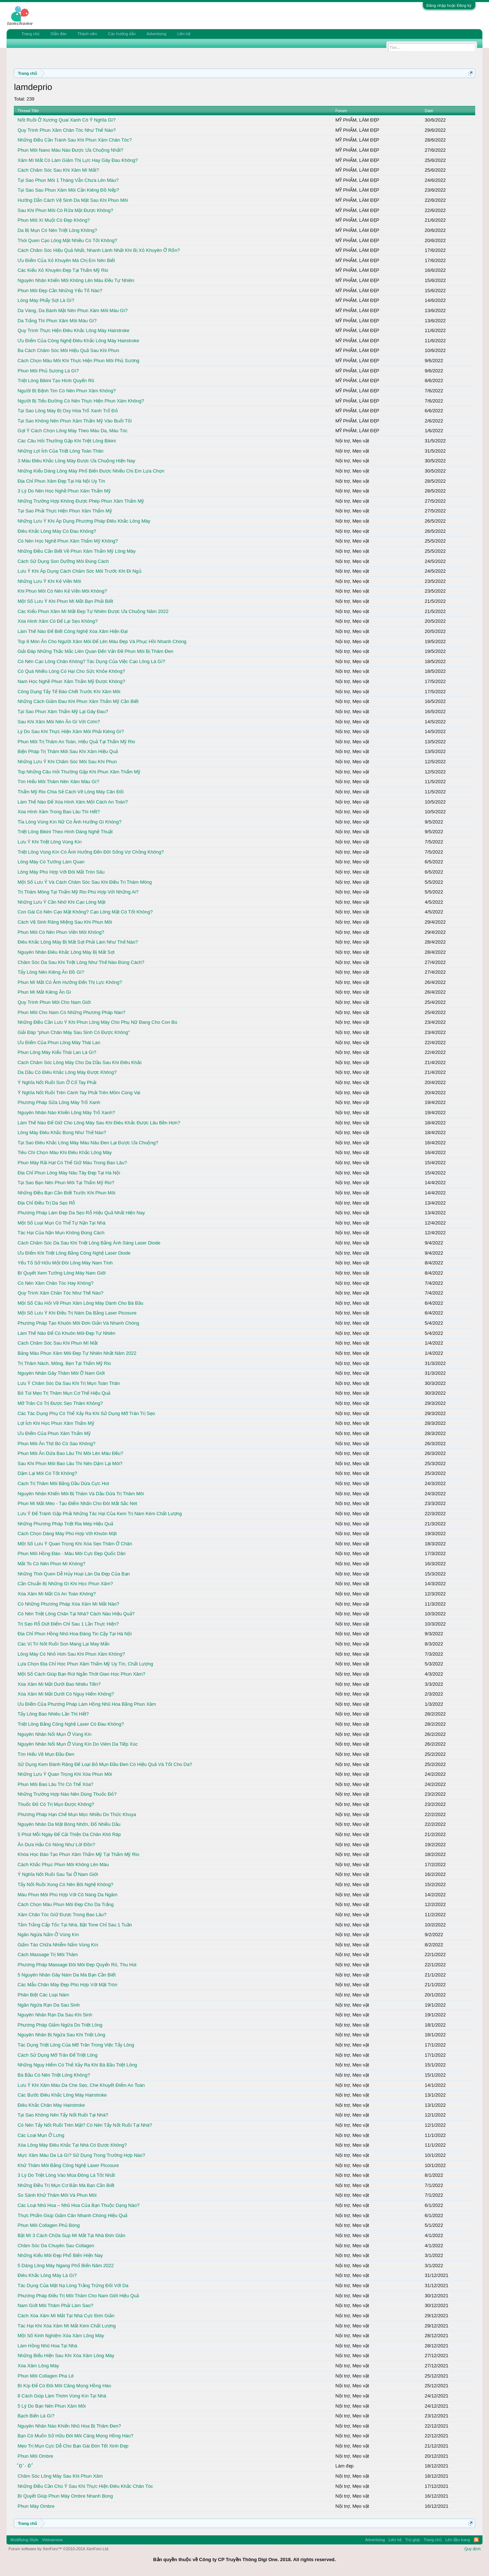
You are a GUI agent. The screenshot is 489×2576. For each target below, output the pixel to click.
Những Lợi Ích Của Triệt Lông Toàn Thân (60, 451)
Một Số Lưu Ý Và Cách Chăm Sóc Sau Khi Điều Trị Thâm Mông (84, 882)
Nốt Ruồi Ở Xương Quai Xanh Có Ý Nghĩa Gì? (66, 120)
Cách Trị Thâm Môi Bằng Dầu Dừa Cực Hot (63, 1483)
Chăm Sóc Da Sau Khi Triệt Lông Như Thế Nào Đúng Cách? (80, 962)
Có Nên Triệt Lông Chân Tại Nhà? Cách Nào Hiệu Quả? (76, 1613)
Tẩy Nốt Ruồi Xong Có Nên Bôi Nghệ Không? (65, 1884)
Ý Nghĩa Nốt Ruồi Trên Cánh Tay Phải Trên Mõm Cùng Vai (78, 1092)
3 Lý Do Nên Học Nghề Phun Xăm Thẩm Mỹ (63, 491)
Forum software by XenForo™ (58, 2549)
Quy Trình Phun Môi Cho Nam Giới (54, 1002)
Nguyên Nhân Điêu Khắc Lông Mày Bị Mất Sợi (65, 952)
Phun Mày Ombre (35, 2506)
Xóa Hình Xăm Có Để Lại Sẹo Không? (57, 621)
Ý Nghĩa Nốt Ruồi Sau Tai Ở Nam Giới (57, 1874)
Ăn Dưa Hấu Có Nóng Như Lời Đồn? (56, 1844)
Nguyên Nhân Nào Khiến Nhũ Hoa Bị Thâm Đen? (69, 2426)
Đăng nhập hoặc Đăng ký (449, 5)
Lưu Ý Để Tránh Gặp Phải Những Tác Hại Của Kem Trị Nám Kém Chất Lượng (99, 1513)
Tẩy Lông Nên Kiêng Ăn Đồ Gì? (50, 972)
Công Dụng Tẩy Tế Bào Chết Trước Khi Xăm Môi (68, 691)
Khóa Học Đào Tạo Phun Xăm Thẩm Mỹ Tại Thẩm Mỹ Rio (78, 1854)
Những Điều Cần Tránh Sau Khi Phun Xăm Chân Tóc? (74, 140)
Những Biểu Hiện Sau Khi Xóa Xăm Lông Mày (65, 2355)
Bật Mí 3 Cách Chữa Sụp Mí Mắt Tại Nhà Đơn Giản (71, 2235)
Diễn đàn (58, 34)
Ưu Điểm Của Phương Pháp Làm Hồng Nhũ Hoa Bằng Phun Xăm (86, 1704)
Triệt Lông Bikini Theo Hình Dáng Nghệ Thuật (64, 831)
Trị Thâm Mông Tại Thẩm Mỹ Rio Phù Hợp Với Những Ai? (77, 892)
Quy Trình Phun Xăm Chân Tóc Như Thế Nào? (66, 130)
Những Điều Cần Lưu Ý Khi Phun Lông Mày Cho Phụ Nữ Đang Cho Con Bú (97, 1022)
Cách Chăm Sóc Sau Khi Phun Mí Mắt (57, 1343)
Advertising (156, 34)
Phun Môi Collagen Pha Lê (45, 2376)
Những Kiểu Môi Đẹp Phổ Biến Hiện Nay (60, 2255)
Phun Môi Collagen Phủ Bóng (48, 2225)
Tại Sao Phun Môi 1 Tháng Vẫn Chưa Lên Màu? (68, 180)
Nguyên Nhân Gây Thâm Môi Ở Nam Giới (60, 1373)
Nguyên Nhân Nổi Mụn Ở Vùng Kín (54, 1734)
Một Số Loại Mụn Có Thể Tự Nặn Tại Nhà (61, 1223)
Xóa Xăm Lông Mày (38, 2365)
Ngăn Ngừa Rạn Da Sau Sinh (48, 2005)
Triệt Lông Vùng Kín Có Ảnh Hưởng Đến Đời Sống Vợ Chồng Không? (90, 852)
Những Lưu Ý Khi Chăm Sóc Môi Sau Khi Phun (67, 761)
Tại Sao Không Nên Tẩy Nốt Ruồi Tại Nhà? (62, 2115)
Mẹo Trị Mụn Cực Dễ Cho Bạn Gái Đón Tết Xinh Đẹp (72, 2446)
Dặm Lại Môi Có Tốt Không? (47, 1473)
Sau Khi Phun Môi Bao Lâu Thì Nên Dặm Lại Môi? (69, 1463)
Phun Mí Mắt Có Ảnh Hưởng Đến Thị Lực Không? (69, 982)
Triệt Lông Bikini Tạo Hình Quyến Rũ (55, 380)
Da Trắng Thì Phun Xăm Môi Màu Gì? (56, 320)
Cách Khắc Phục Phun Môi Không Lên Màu (62, 1864)
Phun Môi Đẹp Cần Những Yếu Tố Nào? (59, 290)
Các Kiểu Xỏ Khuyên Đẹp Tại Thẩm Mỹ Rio (62, 270)
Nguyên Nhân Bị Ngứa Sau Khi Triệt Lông (61, 2034)
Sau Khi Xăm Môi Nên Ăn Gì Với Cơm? (58, 721)
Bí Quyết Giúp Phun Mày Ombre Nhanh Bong (65, 2496)
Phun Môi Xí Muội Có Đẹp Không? (53, 220)
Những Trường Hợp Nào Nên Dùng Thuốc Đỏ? (66, 1794)
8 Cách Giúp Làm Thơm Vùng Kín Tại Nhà (61, 2396)
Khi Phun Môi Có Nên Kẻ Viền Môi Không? (62, 591)
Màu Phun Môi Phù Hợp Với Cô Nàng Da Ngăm (67, 1894)
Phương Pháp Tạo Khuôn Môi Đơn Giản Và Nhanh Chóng (78, 1323)
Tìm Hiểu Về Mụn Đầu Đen (45, 1754)
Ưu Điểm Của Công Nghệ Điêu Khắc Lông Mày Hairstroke (78, 340)
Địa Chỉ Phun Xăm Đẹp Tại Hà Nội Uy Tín (61, 481)
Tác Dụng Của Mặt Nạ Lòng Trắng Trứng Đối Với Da (72, 2285)
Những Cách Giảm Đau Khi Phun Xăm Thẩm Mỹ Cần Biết (78, 701)
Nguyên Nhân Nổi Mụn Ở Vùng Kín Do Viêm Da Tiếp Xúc (77, 1744)
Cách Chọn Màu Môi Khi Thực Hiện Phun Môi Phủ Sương (78, 360)
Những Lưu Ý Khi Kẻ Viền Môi (49, 581)
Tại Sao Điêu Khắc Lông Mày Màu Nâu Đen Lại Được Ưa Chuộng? (87, 1142)
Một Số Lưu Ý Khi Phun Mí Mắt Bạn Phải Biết (65, 601)
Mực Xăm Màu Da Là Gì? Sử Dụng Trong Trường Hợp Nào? (81, 2155)
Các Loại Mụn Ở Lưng (40, 2135)
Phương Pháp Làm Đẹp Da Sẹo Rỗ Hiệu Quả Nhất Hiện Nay (81, 1212)
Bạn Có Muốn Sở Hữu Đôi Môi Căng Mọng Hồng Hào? (75, 2435)
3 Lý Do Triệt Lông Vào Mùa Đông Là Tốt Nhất (66, 2175)
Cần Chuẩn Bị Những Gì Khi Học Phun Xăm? (65, 1583)
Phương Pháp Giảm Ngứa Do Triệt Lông (59, 2025)
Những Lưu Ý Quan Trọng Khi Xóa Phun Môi (64, 1774)
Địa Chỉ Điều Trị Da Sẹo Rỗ (46, 1203)
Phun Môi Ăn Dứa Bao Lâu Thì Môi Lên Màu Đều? (70, 1453)
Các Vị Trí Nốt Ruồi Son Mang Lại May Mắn (63, 1644)
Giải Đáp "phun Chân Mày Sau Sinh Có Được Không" (73, 1032)
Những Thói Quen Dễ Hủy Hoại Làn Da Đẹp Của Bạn (73, 1574)
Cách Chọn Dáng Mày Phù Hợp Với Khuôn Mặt (66, 1533)
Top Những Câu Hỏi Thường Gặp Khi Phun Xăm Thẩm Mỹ (78, 771)
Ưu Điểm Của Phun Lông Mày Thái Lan (58, 1042)
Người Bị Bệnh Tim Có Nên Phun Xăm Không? (66, 390)
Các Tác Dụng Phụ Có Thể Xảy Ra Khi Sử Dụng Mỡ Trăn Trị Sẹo (86, 1413)
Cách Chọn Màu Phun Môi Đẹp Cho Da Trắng (65, 1904)
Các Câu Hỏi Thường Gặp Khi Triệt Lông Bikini (66, 440)
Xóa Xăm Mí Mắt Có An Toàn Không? (56, 1593)
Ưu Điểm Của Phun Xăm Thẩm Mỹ (53, 1433)
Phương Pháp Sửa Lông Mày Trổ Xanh (58, 1102)
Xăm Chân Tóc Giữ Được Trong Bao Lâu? (61, 1914)
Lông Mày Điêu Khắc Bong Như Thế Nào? (61, 1132)
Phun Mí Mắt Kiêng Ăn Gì (44, 992)
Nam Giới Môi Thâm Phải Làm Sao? (55, 2305)
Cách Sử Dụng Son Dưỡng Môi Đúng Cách (63, 561)
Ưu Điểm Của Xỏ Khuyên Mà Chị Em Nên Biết (66, 260)
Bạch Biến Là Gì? (35, 2415)
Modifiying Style (24, 2540)
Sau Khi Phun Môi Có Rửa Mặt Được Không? (65, 210)
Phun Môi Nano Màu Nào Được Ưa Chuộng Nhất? (70, 150)
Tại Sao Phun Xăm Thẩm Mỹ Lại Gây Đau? (62, 711)
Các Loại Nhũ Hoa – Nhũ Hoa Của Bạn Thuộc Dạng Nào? (78, 2205)
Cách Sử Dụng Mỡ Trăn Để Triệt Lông (57, 2055)
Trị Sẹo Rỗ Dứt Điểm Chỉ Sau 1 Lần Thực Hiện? (68, 1624)
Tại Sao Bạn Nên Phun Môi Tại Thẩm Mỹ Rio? (65, 1182)
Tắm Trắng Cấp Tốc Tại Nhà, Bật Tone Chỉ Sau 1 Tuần (74, 1924)
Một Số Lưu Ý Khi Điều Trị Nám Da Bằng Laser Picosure (76, 1313)
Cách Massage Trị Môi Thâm (47, 1954)
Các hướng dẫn (122, 34)
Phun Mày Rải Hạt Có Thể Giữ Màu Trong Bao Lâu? (72, 1162)
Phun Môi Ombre (35, 2456)
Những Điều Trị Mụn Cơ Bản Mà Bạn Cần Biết (65, 2185)
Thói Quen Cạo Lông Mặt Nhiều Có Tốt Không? (67, 240)
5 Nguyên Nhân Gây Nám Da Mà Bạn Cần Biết (66, 1975)
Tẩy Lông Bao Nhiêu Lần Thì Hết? (53, 1714)
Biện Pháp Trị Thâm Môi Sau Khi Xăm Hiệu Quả (67, 751)
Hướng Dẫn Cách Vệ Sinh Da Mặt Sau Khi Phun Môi (72, 200)
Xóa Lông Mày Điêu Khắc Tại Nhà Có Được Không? (72, 2145)
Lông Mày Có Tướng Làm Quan (50, 861)
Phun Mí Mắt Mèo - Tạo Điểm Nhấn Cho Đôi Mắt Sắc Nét (77, 1503)
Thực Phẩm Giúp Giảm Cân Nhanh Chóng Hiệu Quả (72, 2215)
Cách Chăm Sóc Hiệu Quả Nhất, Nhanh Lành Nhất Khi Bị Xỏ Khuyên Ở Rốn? (98, 250)
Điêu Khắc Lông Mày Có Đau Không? (56, 531)
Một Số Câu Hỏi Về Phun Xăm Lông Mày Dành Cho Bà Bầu (80, 1303)
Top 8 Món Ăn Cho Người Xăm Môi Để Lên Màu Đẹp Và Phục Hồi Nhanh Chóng (101, 641)
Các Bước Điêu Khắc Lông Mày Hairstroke (62, 2095)
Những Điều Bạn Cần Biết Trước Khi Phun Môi (66, 1192)
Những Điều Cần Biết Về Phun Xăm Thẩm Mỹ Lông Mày (76, 551)
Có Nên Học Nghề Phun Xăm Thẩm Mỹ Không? (67, 541)
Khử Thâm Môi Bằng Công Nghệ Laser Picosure (68, 2165)
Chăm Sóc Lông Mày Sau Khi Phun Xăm (60, 2476)
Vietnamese (52, 2540)
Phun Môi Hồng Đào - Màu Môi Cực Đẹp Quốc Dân (71, 1553)
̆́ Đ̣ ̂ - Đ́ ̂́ (24, 2466)
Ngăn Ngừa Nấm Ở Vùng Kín (48, 1934)
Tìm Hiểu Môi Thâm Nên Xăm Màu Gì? (58, 781)
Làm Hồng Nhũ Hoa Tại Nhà (47, 2345)
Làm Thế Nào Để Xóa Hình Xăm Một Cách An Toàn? (72, 802)
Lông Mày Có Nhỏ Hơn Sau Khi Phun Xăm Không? (71, 1654)
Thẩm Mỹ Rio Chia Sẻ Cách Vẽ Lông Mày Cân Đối (70, 791)
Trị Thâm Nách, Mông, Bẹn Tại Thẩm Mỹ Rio (64, 1363)
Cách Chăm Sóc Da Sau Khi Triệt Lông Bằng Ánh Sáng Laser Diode (88, 1243)
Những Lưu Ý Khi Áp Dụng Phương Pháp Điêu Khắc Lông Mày (83, 521)
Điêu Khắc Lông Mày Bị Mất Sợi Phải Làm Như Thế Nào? (77, 942)
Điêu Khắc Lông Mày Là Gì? (47, 2275)
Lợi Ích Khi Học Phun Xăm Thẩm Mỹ (55, 1423)
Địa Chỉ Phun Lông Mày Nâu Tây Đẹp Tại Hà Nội (68, 1172)
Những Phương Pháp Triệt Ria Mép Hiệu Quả (65, 1523)
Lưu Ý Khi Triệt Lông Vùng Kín (49, 842)
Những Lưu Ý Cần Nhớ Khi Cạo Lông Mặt (61, 902)
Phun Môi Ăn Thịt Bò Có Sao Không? (56, 1443)
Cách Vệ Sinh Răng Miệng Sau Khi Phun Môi (64, 922)
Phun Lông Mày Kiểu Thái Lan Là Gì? (56, 1052)
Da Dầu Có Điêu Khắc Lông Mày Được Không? (66, 1072)
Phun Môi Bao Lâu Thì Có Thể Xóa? (55, 1784)
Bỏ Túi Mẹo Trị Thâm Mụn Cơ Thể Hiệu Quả (63, 1393)
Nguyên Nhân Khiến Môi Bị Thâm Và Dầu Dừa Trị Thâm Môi (80, 1493)
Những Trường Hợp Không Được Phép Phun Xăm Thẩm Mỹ (80, 501)
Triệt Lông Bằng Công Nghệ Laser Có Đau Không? (70, 1724)
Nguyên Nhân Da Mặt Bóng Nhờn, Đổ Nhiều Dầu (68, 1824)
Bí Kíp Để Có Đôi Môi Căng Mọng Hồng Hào (64, 2385)
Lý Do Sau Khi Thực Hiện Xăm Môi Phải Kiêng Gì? (70, 731)
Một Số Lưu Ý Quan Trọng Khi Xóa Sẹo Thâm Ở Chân (74, 1543)
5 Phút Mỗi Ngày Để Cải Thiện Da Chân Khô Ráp (69, 1834)
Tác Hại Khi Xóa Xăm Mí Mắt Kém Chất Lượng (66, 2325)
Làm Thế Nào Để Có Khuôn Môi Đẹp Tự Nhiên (66, 1333)
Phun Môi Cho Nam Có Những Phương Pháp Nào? (71, 1012)
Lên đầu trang (457, 2540)
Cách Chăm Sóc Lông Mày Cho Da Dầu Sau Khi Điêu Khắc (79, 1062)
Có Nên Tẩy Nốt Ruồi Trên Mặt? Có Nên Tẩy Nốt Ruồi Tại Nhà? (84, 2125)
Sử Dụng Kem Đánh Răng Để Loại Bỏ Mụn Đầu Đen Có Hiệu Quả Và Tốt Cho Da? (104, 1764)
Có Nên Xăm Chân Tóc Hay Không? (55, 1283)
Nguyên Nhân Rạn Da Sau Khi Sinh (54, 2014)
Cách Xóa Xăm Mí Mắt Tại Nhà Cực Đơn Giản (65, 2315)
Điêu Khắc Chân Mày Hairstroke (51, 2105)
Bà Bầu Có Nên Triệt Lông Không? (53, 2075)
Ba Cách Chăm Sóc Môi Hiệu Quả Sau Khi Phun (68, 350)
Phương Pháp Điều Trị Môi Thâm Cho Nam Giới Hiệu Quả (78, 2295)
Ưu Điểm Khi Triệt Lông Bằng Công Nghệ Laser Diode (73, 1253)
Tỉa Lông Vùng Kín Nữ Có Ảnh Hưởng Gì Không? (69, 822)
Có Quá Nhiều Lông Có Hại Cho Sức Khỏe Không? (71, 671)
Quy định (472, 2549)
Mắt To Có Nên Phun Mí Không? (51, 1563)
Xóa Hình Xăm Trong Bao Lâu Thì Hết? (58, 811)
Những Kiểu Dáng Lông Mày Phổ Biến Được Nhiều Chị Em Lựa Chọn (90, 471)
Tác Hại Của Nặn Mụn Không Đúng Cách (60, 1232)
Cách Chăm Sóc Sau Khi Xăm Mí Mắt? (58, 170)
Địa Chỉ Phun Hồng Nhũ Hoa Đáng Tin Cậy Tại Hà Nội (74, 1633)
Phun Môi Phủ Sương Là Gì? (48, 370)
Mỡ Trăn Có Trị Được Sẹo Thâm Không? (60, 1403)
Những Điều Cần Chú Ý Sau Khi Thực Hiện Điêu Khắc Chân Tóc (85, 2486)
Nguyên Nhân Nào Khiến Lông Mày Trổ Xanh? (66, 1112)
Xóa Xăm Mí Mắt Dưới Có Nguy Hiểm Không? (65, 1694)
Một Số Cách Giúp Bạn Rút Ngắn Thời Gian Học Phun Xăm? (81, 1674)
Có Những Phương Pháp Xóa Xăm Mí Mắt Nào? (68, 1604)
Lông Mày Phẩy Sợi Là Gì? (45, 300)
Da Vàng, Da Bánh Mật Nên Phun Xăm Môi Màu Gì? (72, 310)
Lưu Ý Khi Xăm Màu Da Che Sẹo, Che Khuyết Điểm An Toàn (81, 2085)
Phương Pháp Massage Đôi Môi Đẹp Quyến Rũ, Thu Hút (76, 1964)
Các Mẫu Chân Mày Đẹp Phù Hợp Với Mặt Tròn (67, 1984)
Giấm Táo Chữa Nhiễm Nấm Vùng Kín (57, 1944)
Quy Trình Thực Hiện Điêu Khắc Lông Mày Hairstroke (73, 330)
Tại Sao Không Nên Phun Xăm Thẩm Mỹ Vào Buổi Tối (74, 421)
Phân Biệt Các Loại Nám (43, 1995)
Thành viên (87, 34)
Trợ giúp (412, 2540)
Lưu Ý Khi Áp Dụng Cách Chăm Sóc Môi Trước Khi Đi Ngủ (79, 571)
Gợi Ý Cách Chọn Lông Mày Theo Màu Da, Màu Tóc (72, 430)
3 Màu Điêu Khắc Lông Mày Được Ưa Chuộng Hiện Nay (76, 460)
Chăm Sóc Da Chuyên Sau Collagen (55, 2245)
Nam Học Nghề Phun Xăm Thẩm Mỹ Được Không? (71, 681)
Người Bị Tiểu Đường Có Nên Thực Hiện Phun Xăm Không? (80, 401)
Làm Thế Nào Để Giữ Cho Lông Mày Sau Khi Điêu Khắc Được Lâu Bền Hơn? (98, 1122)
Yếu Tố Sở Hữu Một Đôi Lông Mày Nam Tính (64, 1262)
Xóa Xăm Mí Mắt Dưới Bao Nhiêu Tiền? (58, 1684)
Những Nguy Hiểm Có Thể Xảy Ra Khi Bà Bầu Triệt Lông (77, 2065)
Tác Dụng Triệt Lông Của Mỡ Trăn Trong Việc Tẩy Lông (75, 2045)
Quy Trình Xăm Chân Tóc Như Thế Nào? (60, 1293)
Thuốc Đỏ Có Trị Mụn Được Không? (55, 1804)
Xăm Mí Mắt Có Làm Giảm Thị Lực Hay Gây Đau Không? (77, 160)
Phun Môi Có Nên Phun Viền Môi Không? (60, 932)
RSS (476, 2539)
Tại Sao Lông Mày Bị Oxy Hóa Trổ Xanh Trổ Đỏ (67, 410)
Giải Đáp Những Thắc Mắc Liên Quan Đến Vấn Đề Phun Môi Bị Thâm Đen (95, 651)
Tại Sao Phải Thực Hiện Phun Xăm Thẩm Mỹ (64, 511)
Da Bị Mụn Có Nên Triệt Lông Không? (57, 230)
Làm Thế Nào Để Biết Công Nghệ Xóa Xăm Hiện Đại (72, 631)
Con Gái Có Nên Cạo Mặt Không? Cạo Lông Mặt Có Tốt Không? (85, 912)
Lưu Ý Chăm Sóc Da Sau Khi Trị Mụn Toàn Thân (68, 1383)
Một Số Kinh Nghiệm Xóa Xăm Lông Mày (60, 2335)
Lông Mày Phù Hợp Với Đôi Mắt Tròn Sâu (60, 872)
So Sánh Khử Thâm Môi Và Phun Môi (56, 2195)
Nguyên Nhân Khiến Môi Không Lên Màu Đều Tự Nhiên (75, 280)
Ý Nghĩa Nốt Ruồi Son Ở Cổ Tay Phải (56, 1082)
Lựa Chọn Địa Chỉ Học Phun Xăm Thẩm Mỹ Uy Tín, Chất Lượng (85, 1664)
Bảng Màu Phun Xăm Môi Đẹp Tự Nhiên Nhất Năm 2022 (76, 1353)
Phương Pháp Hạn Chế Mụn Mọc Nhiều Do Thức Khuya (76, 1814)
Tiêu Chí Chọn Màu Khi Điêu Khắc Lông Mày (64, 1152)
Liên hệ (183, 34)
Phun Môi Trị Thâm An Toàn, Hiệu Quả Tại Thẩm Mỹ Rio (76, 741)
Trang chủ (30, 34)
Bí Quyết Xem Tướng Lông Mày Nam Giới (61, 1273)
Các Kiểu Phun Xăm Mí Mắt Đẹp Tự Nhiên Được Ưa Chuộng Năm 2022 (92, 611)
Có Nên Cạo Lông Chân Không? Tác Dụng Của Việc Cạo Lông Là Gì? (91, 661)
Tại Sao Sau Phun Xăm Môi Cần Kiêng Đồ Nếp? (68, 190)
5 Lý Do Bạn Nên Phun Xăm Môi (51, 2406)
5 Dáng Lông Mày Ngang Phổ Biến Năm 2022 (65, 2265)
